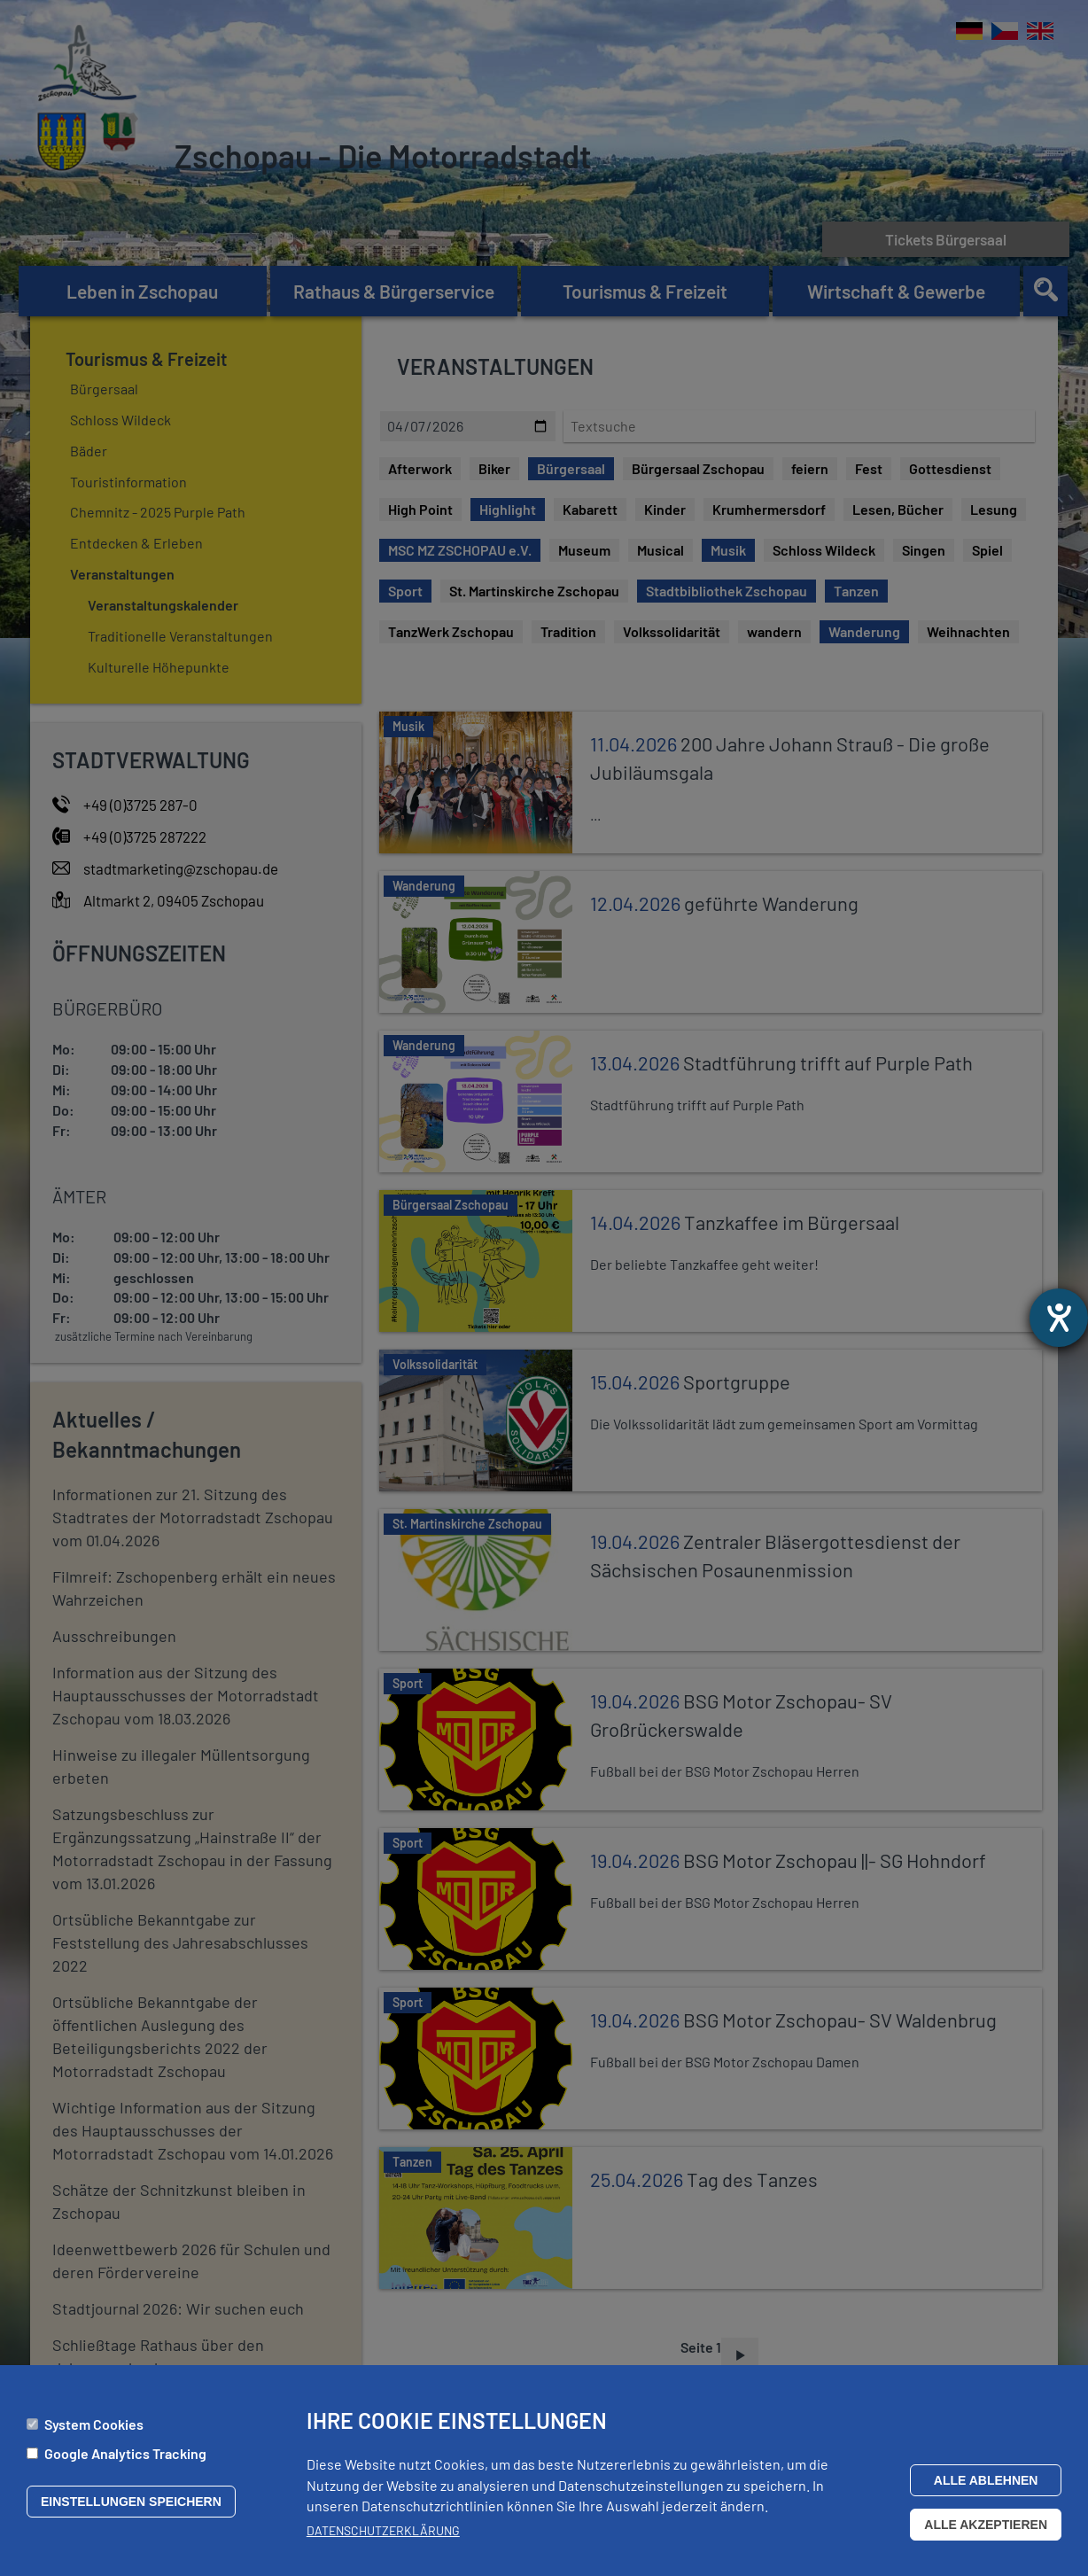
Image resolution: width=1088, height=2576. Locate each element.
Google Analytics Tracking (125, 2453)
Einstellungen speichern (131, 2501)
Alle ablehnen (986, 2480)
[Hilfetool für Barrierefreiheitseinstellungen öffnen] (1059, 1317)
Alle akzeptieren (985, 2525)
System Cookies (94, 2424)
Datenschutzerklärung (383, 2530)
